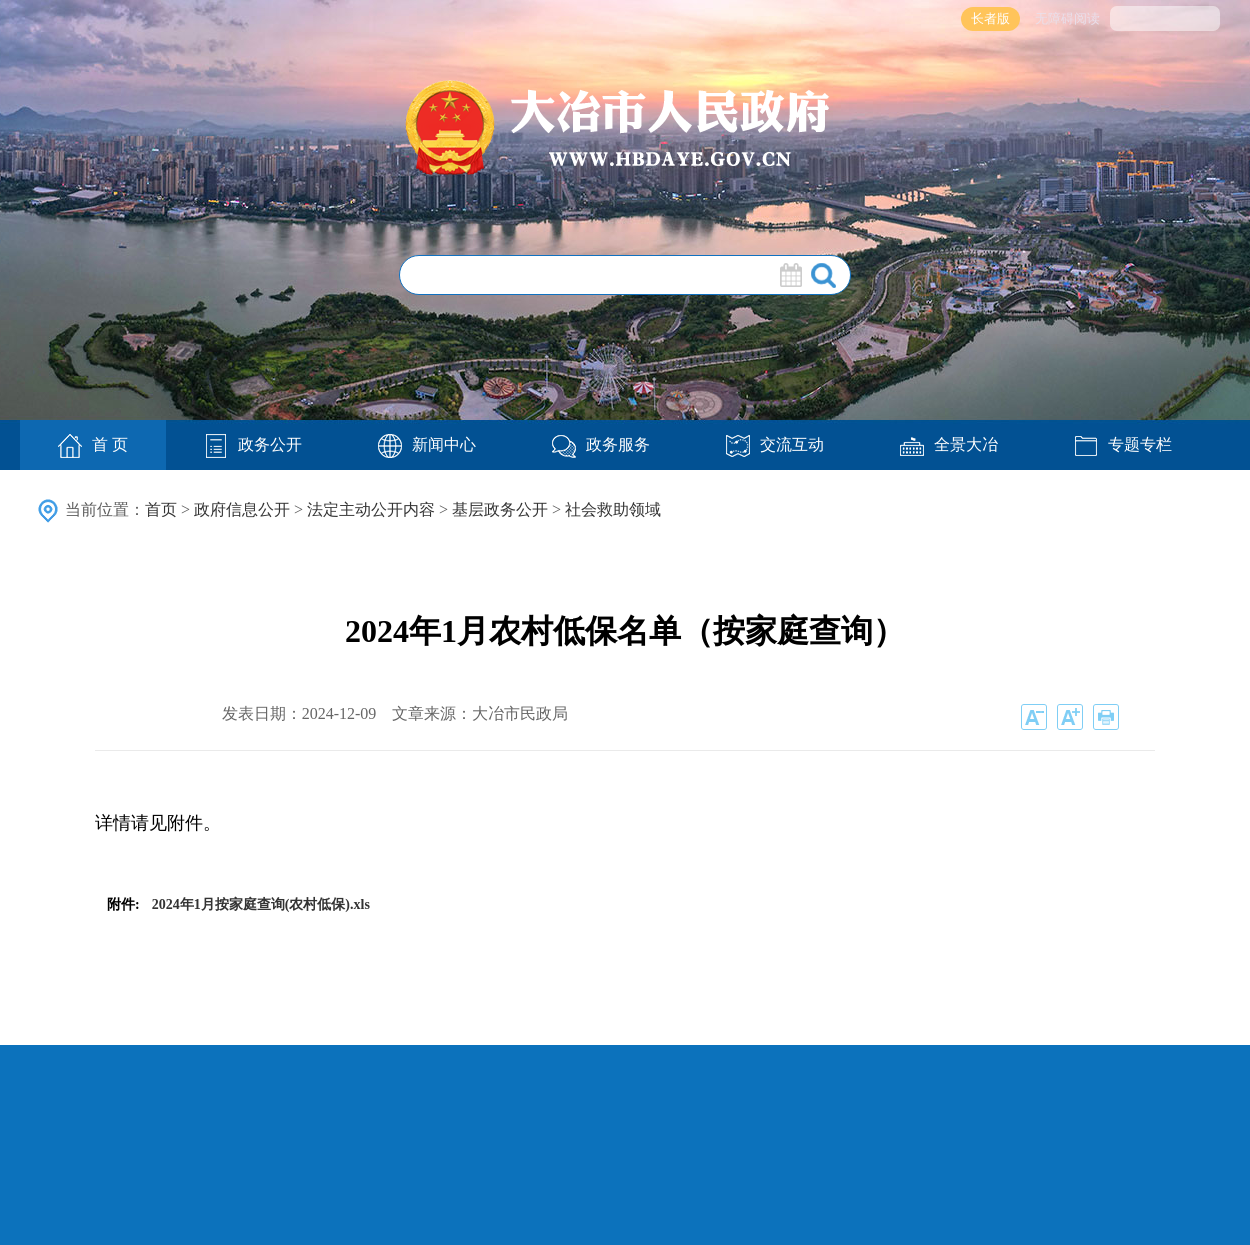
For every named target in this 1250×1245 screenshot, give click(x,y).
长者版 (990, 18)
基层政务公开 (500, 509)
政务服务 (601, 444)
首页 (161, 509)
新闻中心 (427, 444)
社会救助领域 (613, 509)
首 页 (93, 446)
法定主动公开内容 (371, 509)
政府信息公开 (242, 509)
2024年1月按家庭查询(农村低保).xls (261, 904)
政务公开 (253, 444)
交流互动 (775, 444)
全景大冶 (949, 444)
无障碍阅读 (1067, 18)
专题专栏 (1123, 444)
